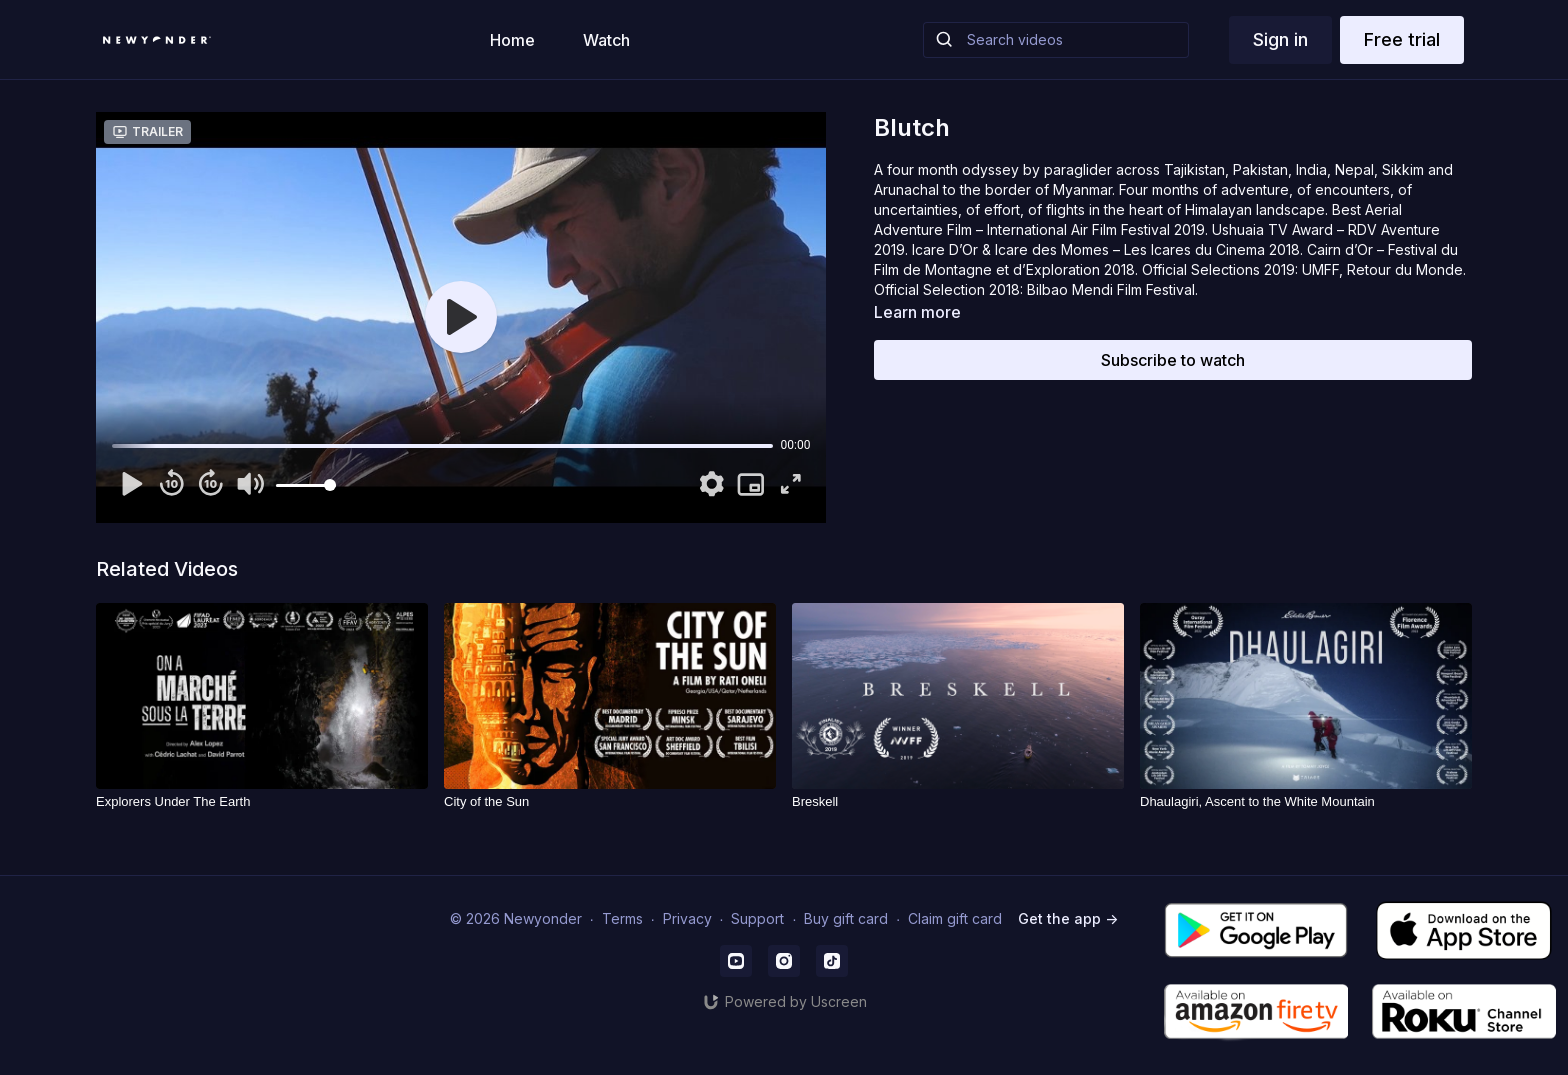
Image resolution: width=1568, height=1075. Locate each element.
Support (757, 918)
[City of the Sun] (610, 802)
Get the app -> (1068, 918)
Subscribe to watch (1173, 360)
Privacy (687, 918)
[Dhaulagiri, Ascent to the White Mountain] (1306, 802)
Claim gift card (955, 918)
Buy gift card (846, 918)
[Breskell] (958, 802)
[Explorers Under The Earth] (262, 802)
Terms (622, 918)
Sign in (1280, 39)
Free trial (1402, 39)
